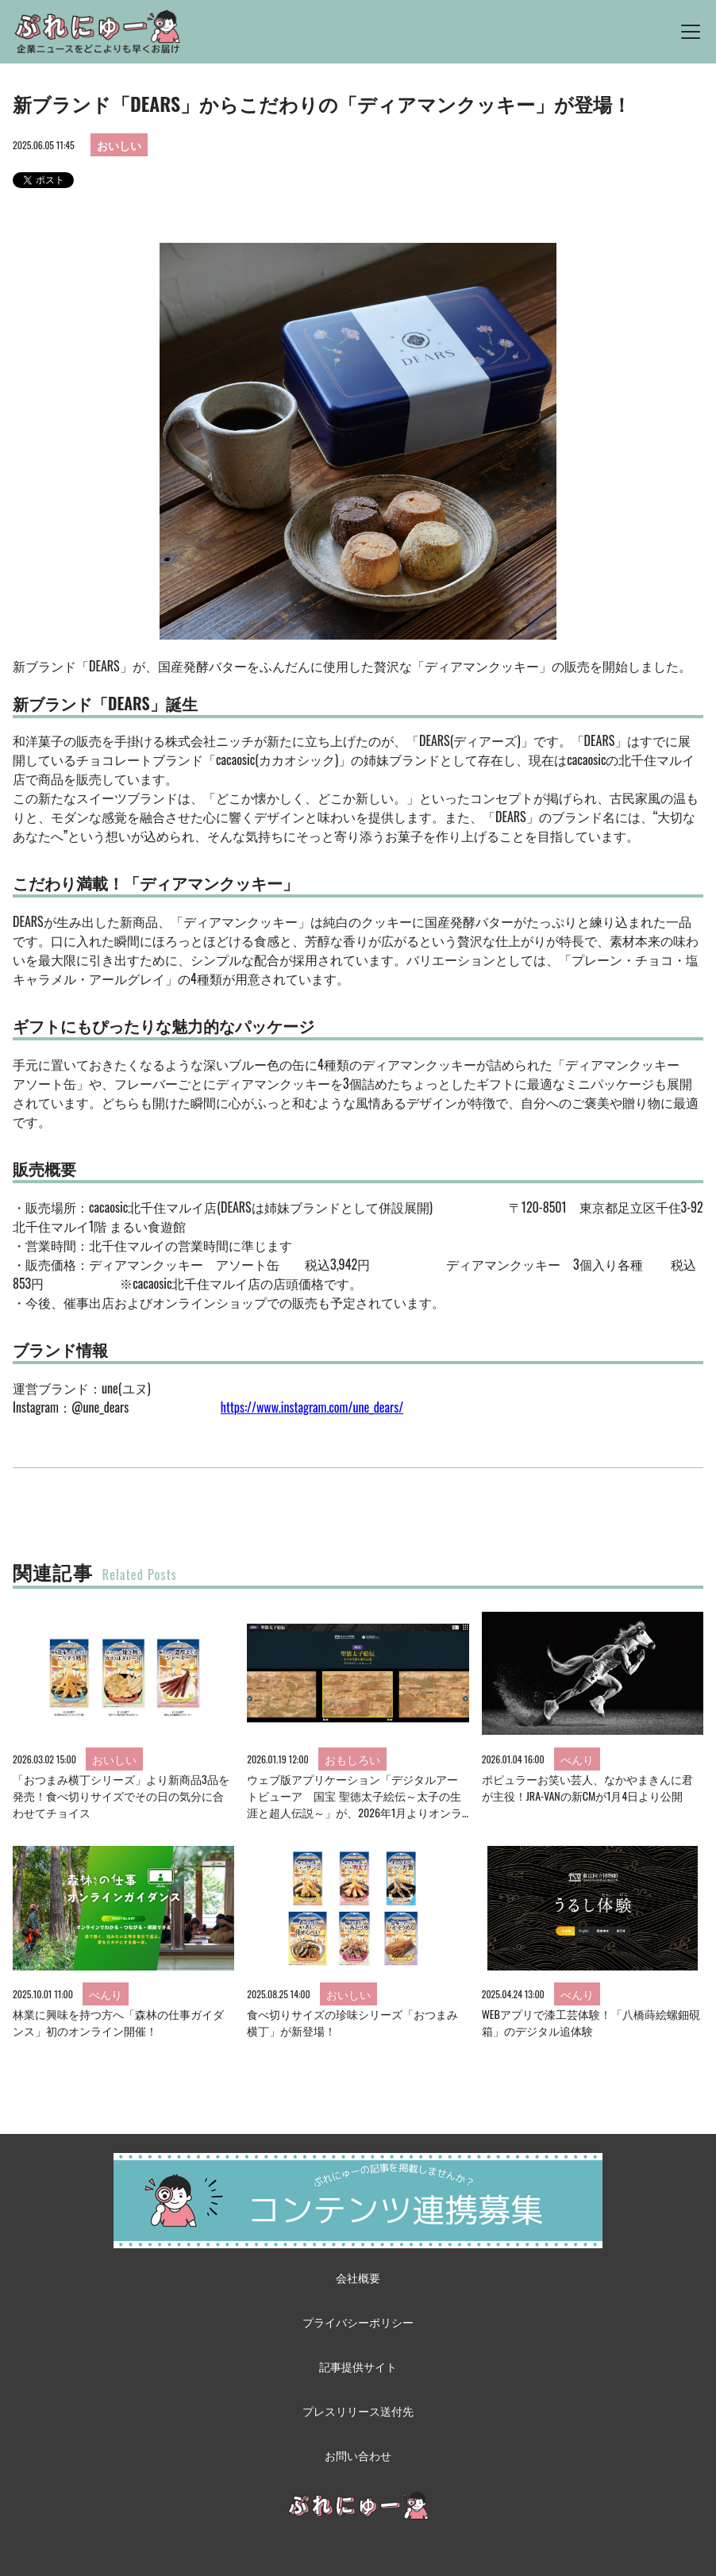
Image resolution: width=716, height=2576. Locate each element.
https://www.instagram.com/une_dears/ (312, 1407)
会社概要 (358, 2277)
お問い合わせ (358, 2455)
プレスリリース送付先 (358, 2410)
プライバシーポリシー (358, 2321)
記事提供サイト (358, 2366)
